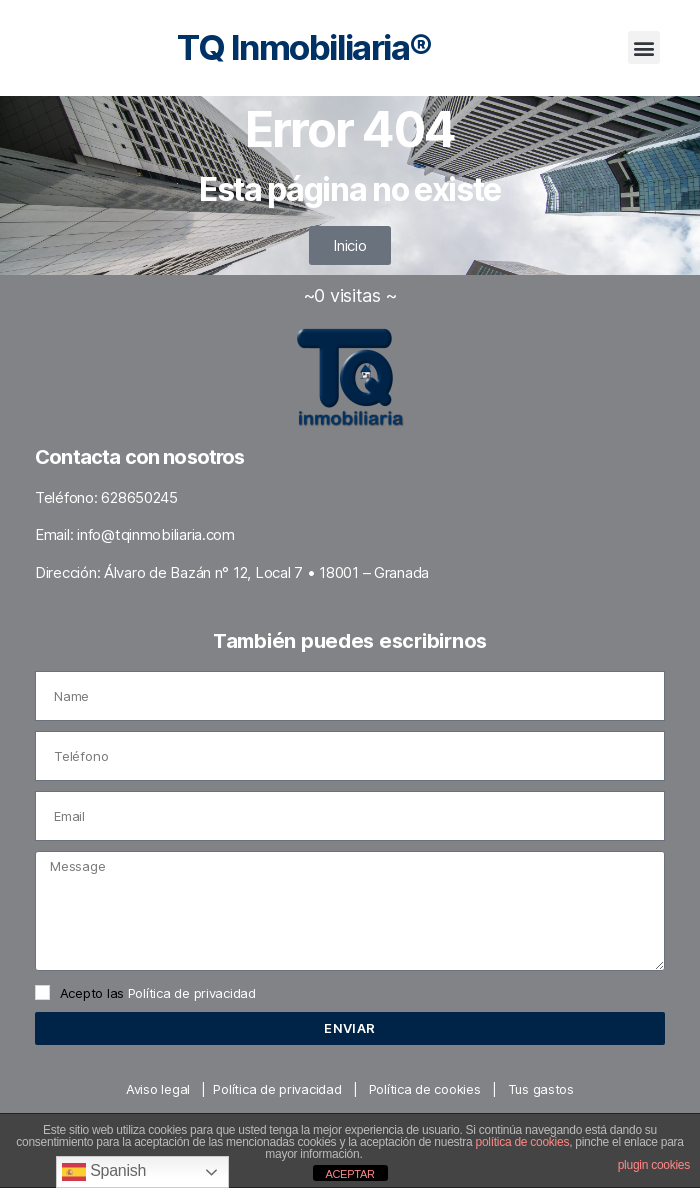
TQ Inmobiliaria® (304, 47)
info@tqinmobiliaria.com (156, 534)
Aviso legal (158, 1089)
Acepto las (158, 993)
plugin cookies (654, 1165)
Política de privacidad (192, 993)
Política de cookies (425, 1089)
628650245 (139, 497)
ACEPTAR (349, 1174)
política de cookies (523, 1142)
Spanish (104, 1172)
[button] (644, 47)
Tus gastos (541, 1089)
